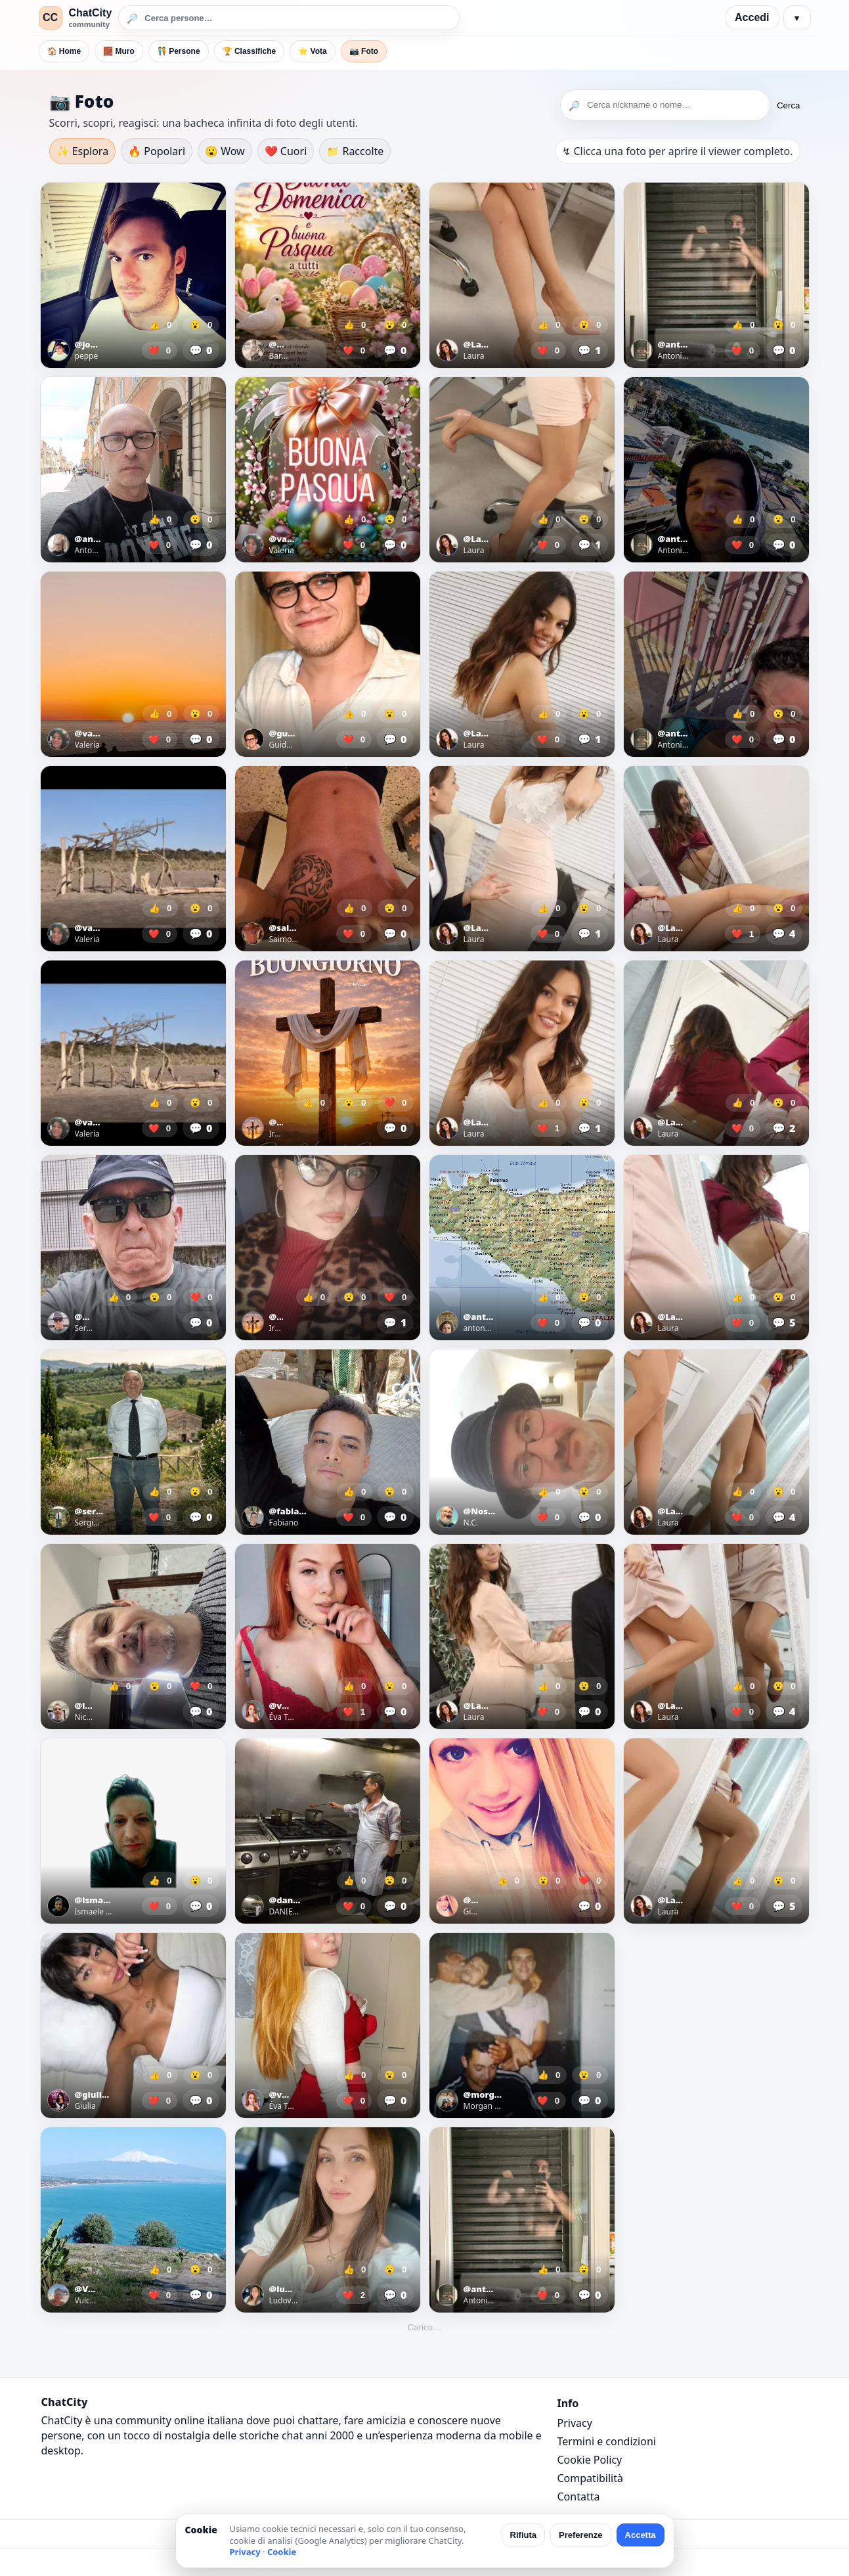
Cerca (788, 105)
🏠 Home (64, 51)
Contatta (578, 2496)
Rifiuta (523, 2535)
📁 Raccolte (354, 151)
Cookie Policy (589, 2459)
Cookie (281, 2552)
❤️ (159, 350)
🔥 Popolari (156, 151)
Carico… (425, 2327)
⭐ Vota (312, 51)
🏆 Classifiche (249, 51)
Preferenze (580, 2535)
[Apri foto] (133, 275)
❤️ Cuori (286, 151)
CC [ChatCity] (50, 17)
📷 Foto (363, 51)
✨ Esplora (82, 151)
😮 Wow (225, 151)
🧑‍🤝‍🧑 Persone (178, 51)
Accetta (640, 2535)
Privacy (574, 2423)
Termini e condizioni (606, 2441)
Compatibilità (590, 2478)
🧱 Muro (119, 51)
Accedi (752, 17)
